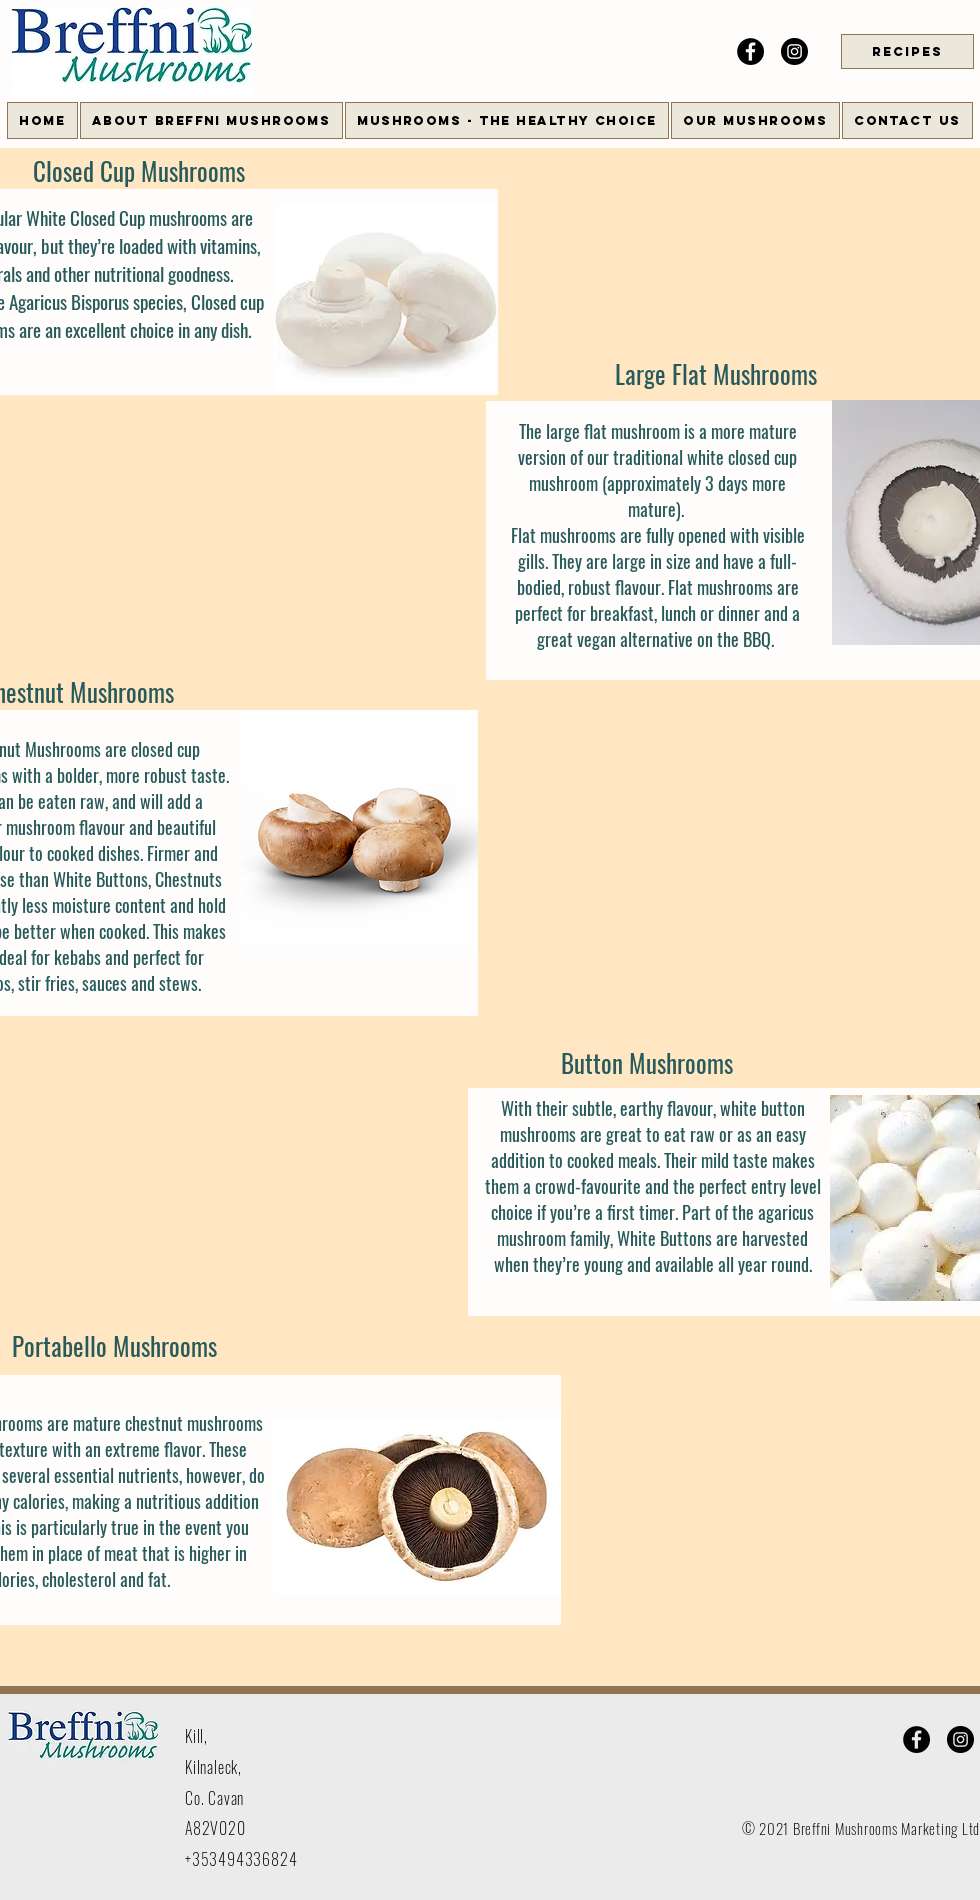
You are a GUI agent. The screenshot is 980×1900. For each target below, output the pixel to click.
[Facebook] (750, 51)
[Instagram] (794, 51)
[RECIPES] (907, 51)
